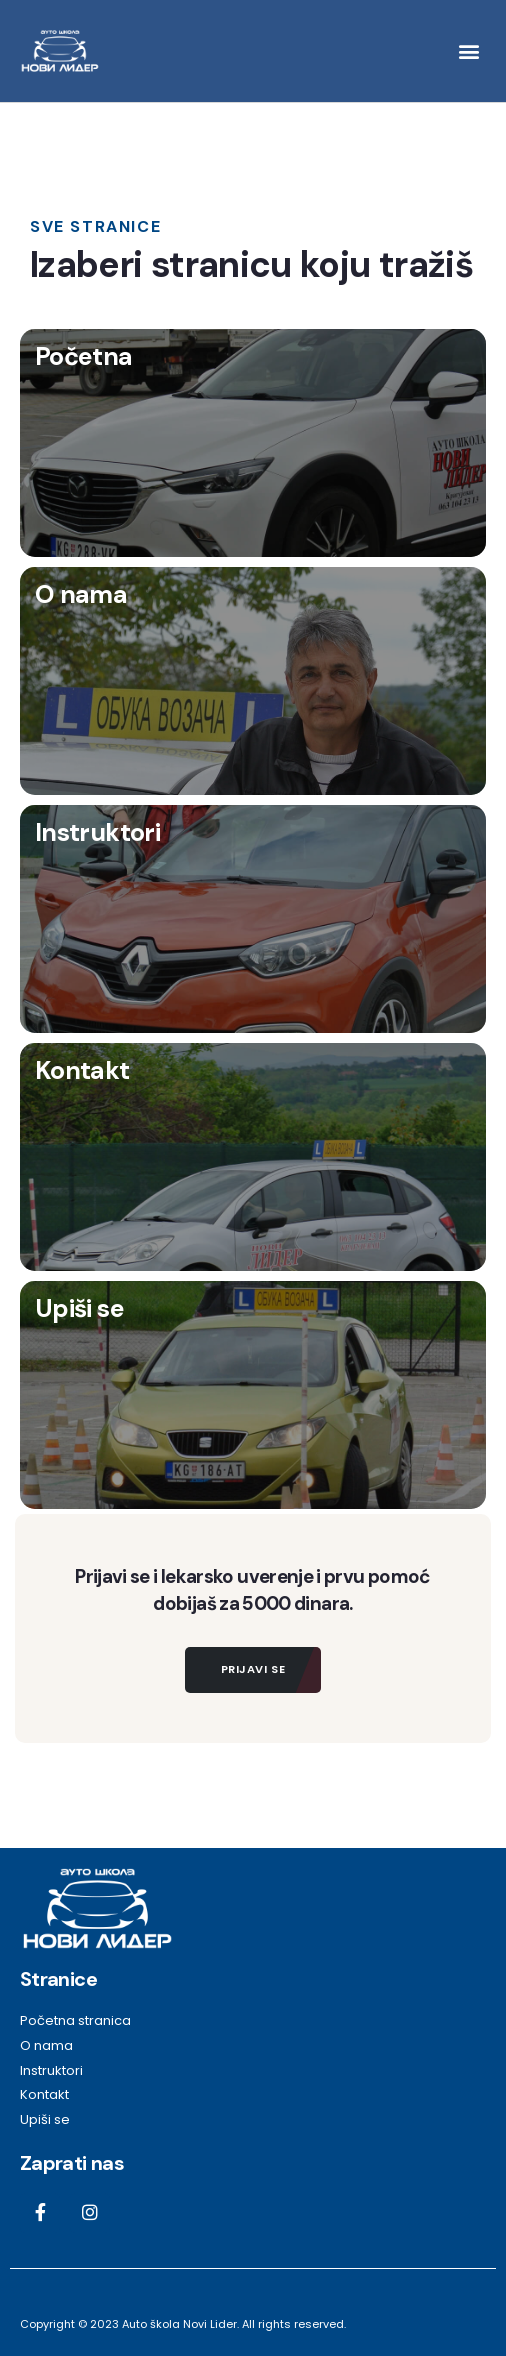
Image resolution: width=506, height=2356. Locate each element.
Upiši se (79, 1308)
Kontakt (82, 1070)
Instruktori (97, 832)
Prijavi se (253, 1669)
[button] (469, 50)
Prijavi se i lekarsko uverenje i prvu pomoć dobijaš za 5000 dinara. (252, 1590)
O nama (81, 594)
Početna (84, 356)
